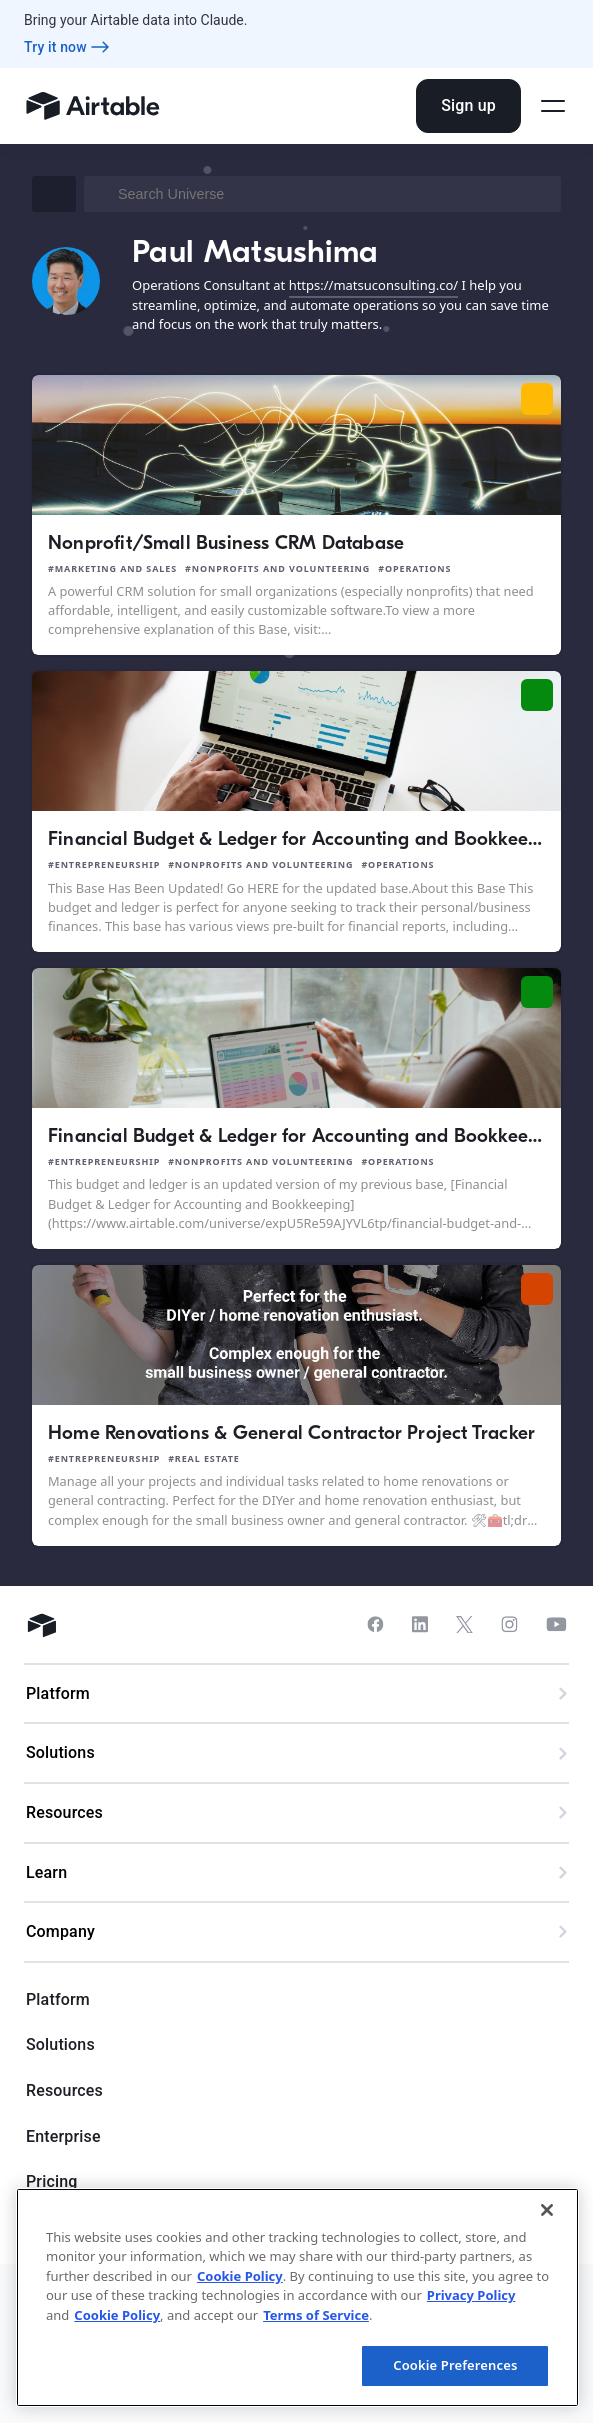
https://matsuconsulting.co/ (373, 285)
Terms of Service (316, 2315)
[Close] (547, 2210)
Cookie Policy (240, 2276)
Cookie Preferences (455, 2365)
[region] (297, 2297)
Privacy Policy (471, 2295)
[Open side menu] (553, 106)
